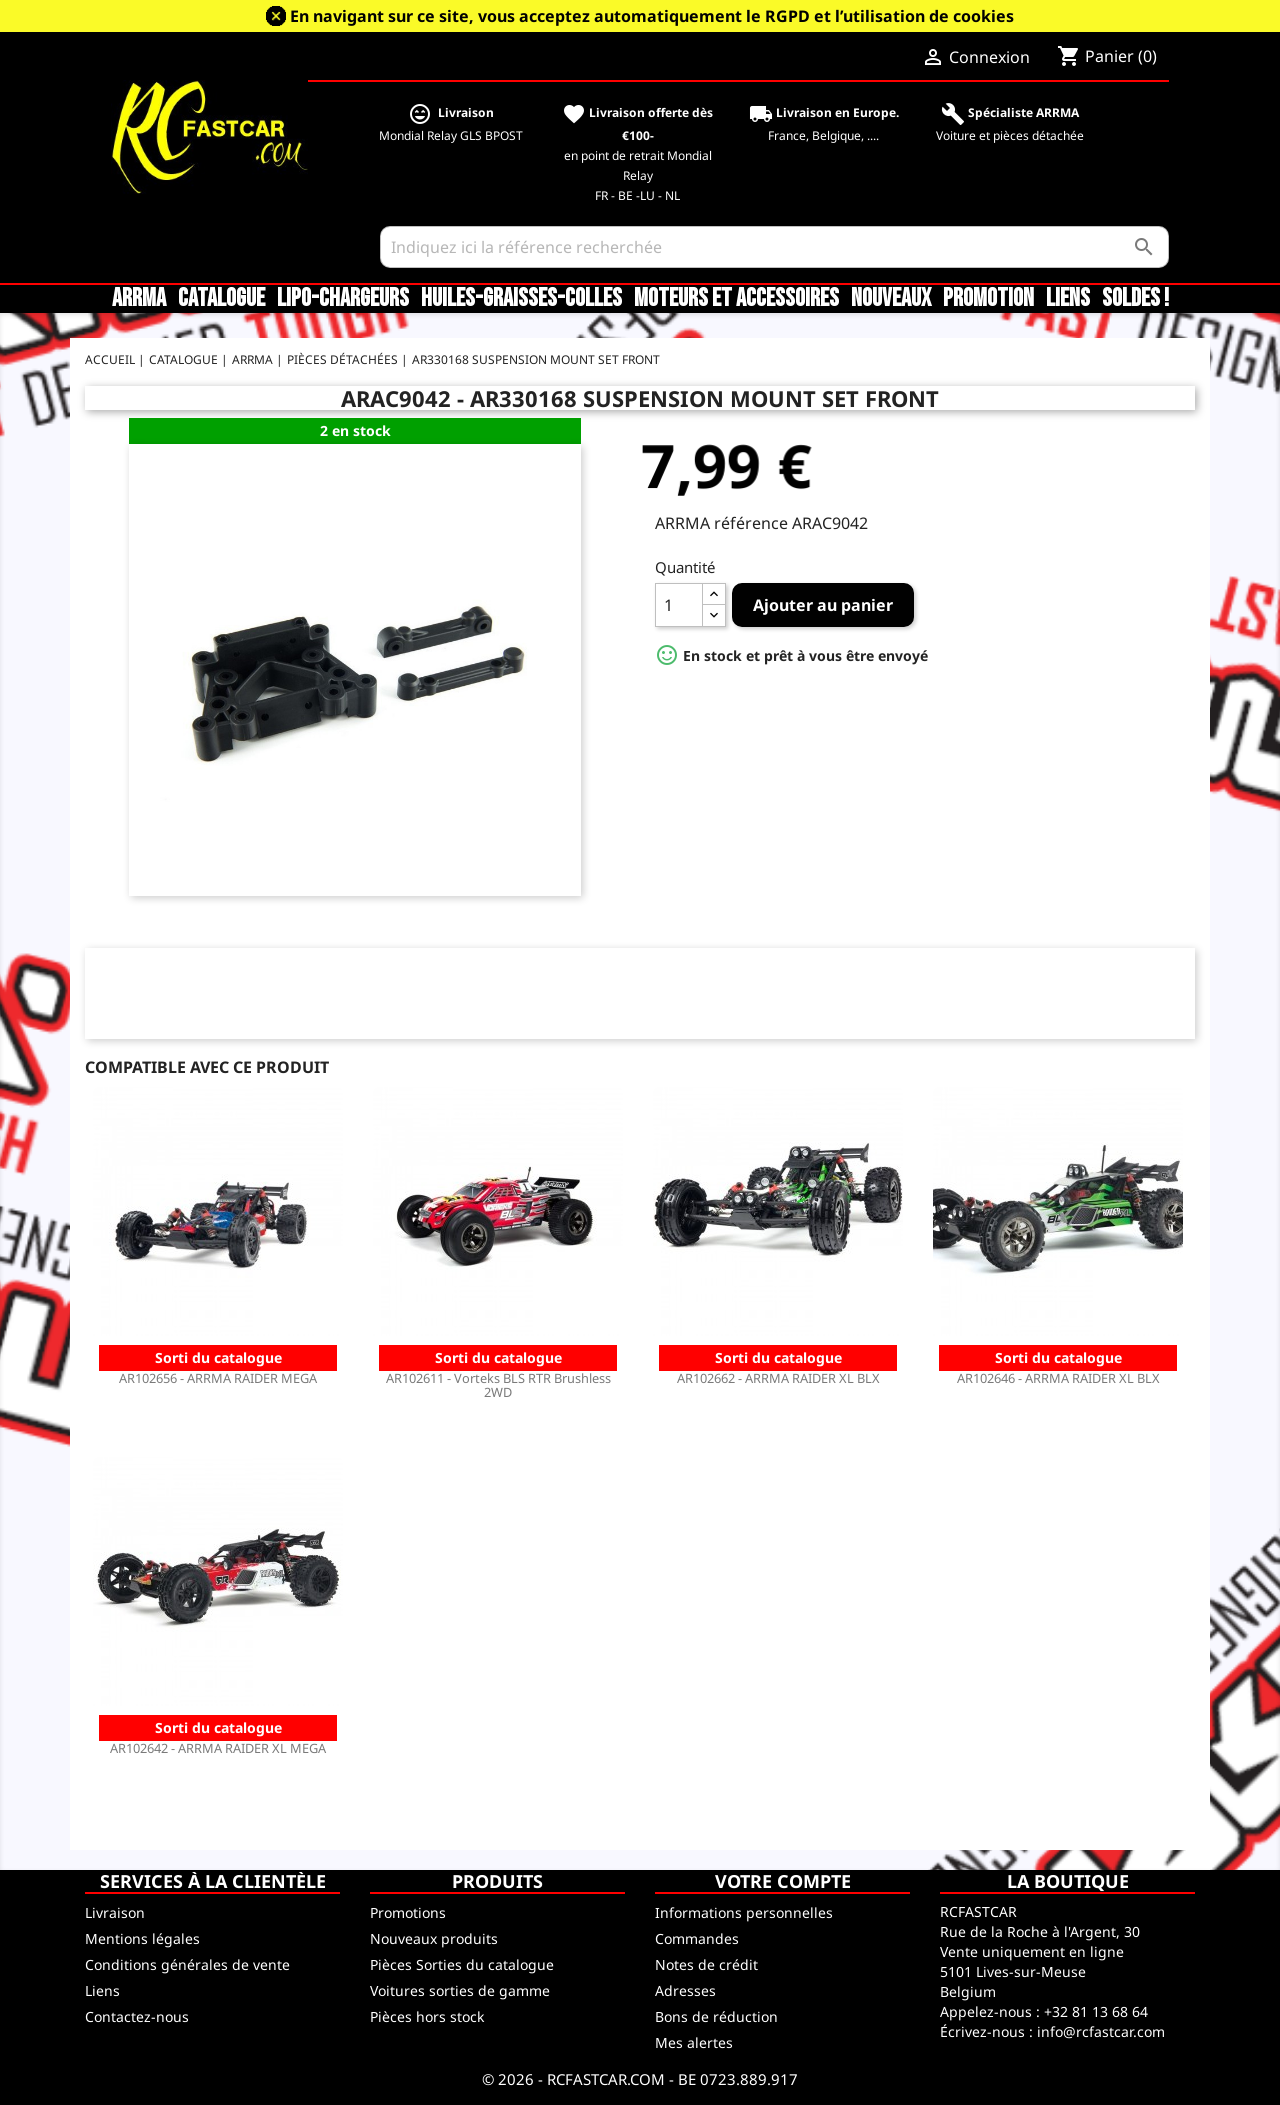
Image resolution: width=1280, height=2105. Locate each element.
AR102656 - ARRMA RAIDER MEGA (218, 1378)
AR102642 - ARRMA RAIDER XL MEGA (218, 1748)
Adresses (685, 1990)
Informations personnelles (744, 1912)
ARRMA (139, 299)
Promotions (408, 1912)
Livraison (115, 1912)
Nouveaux (891, 299)
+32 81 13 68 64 (1096, 2011)
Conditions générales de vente (187, 1964)
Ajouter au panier (823, 605)
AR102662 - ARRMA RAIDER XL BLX (778, 1378)
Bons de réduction (716, 2016)
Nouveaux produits (434, 1938)
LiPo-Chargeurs (343, 299)
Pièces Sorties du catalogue (462, 1964)
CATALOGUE (221, 299)
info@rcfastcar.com (1101, 2031)
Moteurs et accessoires (736, 299)
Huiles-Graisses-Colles (521, 299)
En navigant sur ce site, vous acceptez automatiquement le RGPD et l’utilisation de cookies (652, 16)
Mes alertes (694, 2042)
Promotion (988, 299)
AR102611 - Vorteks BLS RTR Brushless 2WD (498, 1385)
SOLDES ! (1135, 299)
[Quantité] (679, 605)
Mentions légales (142, 1938)
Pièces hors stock (427, 2016)
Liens (1068, 299)
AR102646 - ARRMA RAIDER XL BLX (1058, 1378)
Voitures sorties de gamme (460, 1990)
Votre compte (783, 1881)
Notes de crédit (706, 1964)
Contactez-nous (137, 2016)
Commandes (697, 1938)
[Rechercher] (774, 247)
